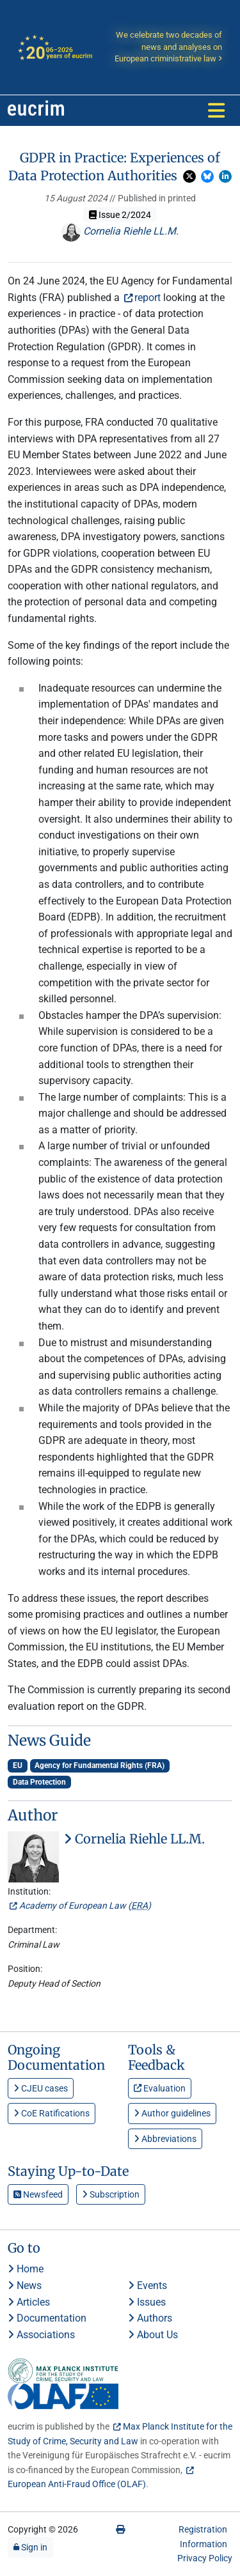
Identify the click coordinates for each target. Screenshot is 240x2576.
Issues (147, 2302)
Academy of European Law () (85, 1905)
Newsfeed (38, 2194)
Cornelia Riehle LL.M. (120, 231)
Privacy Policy (204, 2558)
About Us (153, 2335)
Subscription (111, 2194)
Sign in (30, 2547)
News (25, 2285)
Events (147, 2285)
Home (26, 2269)
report (147, 297)
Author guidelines (172, 2113)
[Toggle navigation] (216, 111)
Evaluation (160, 2088)
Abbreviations (165, 2139)
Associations (41, 2335)
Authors (150, 2318)
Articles (29, 2302)
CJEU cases (40, 2088)
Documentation (47, 2318)
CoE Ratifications (51, 2113)
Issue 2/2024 (120, 215)
